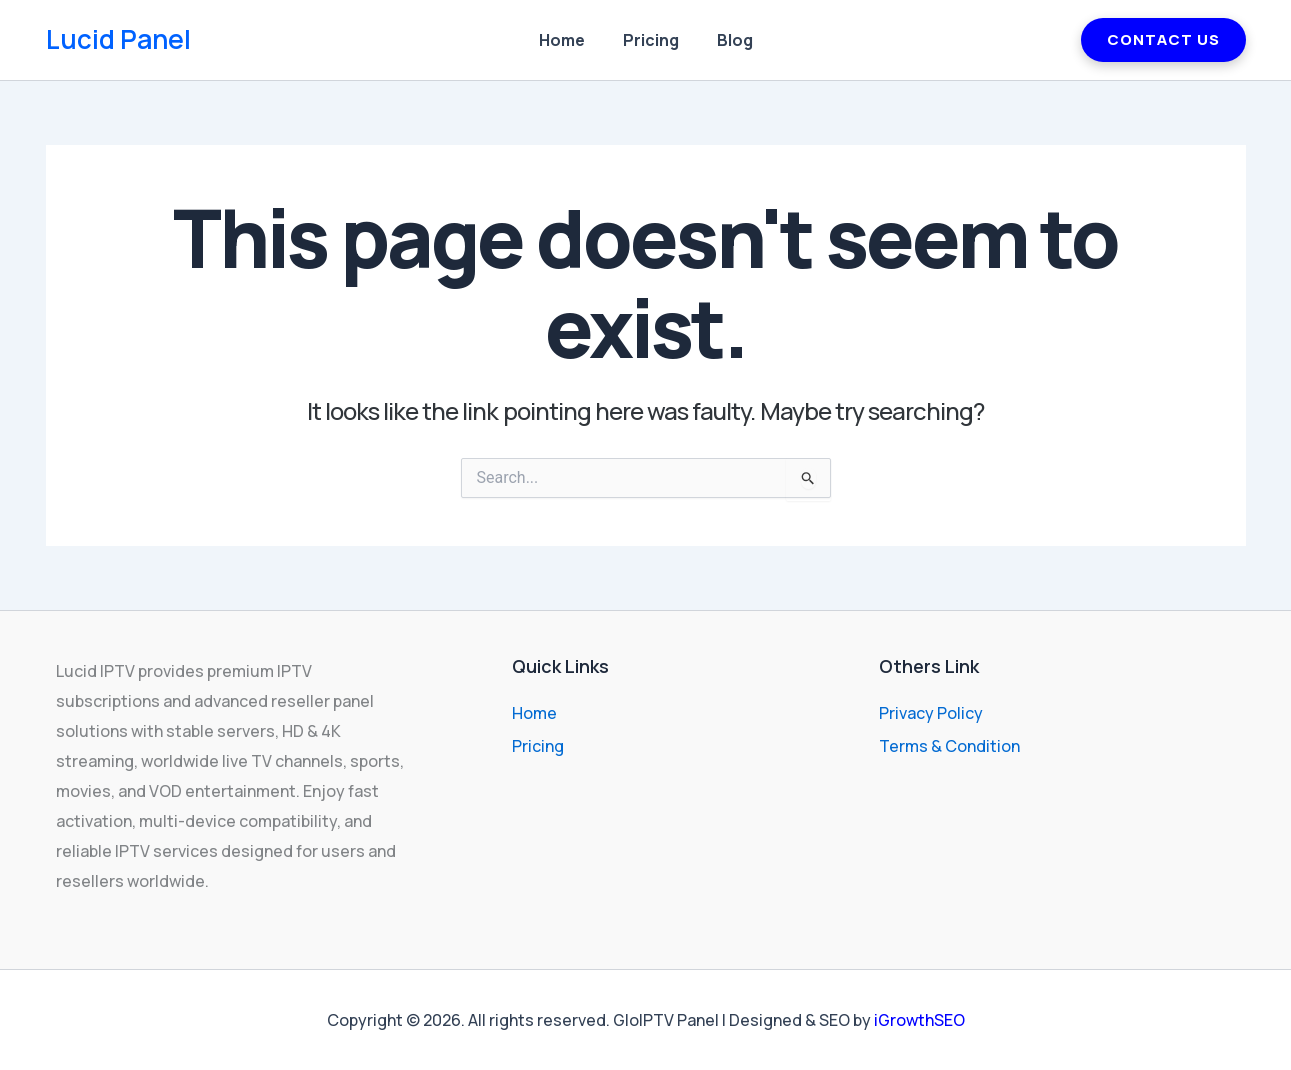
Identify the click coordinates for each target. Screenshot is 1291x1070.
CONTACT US (1163, 39)
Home (568, 40)
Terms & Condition (949, 746)
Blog (729, 40)
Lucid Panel (118, 39)
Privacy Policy (931, 713)
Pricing (651, 40)
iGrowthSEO (919, 1020)
